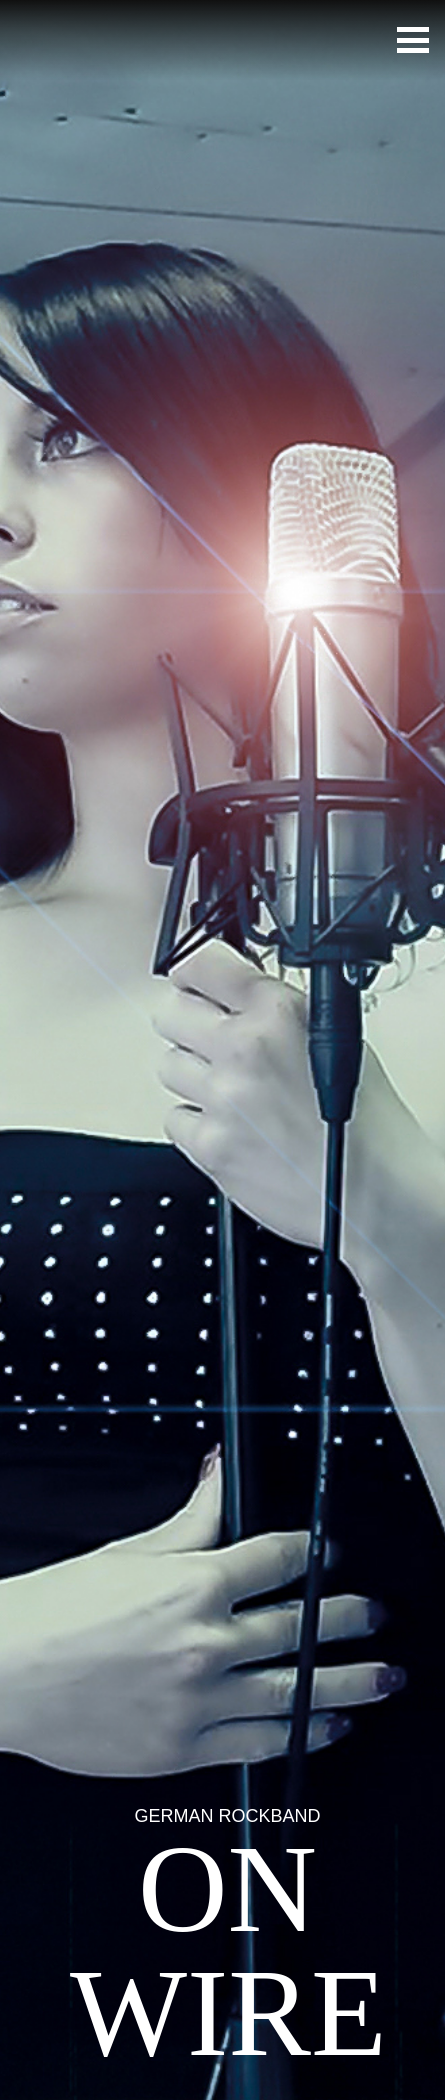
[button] (413, 40)
